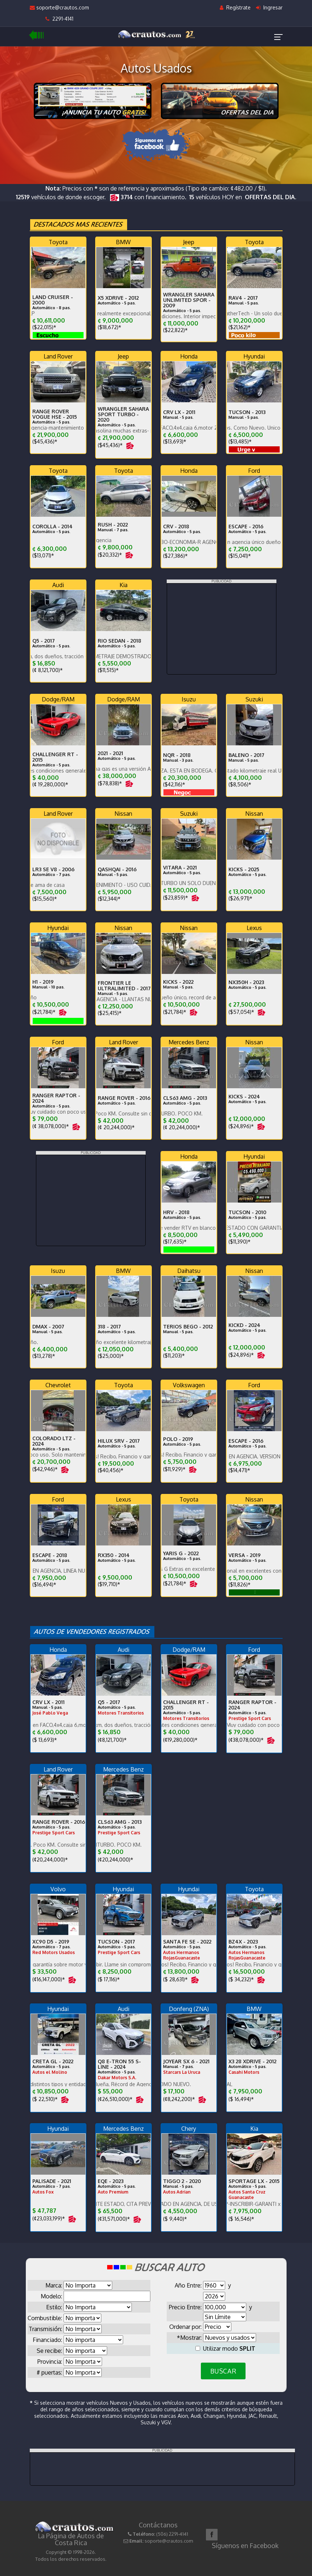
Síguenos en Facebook (245, 2546)
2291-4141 (59, 19)
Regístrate (235, 7)
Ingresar (269, 7)
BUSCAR (223, 2371)
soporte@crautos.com (59, 7)
